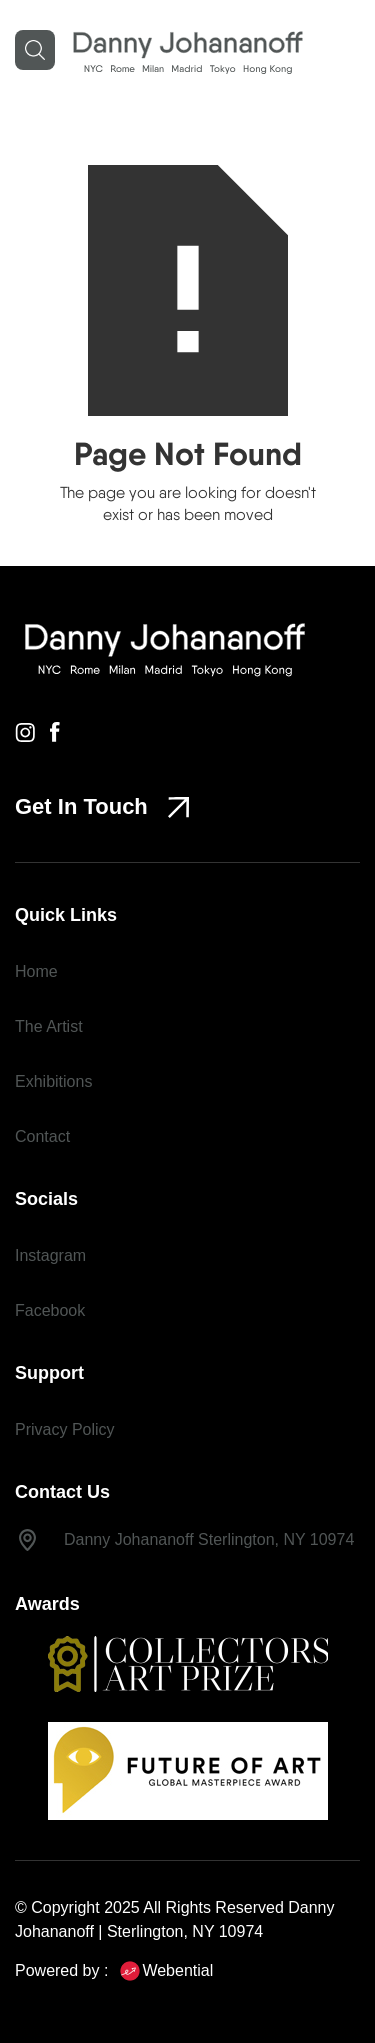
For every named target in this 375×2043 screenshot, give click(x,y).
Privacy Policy (65, 1429)
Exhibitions (53, 1081)
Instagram (50, 1255)
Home (36, 971)
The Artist (49, 1026)
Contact (42, 1136)
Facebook (50, 1310)
